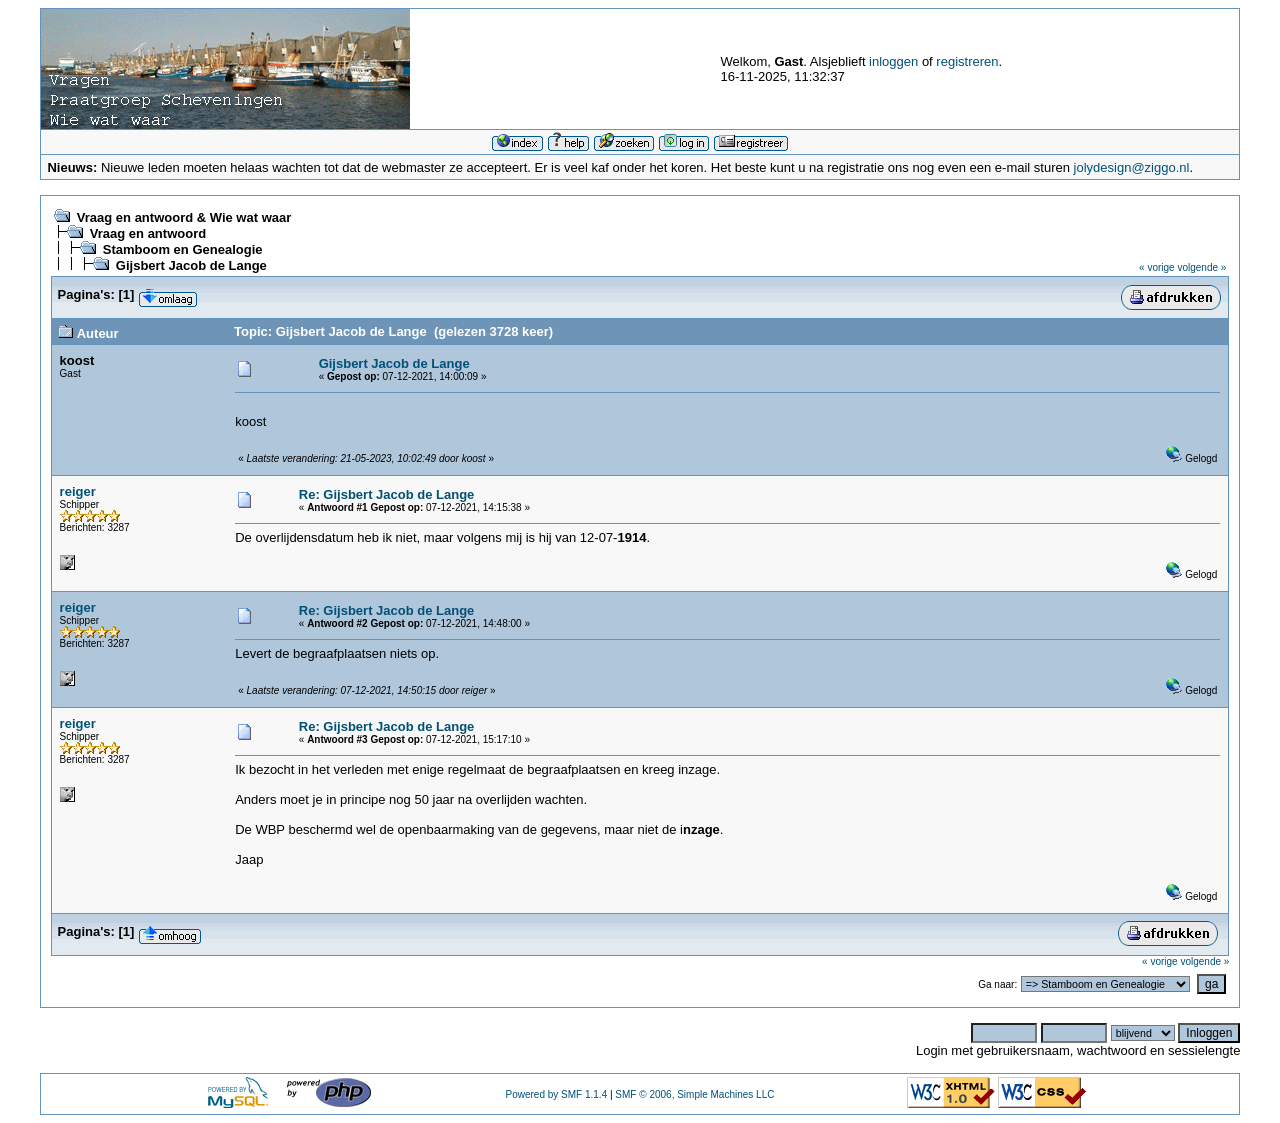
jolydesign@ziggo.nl (1132, 167)
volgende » (1201, 267)
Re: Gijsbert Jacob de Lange (387, 494)
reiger (78, 491)
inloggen (893, 61)
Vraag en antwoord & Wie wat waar (184, 217)
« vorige (1157, 267)
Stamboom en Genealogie (183, 249)
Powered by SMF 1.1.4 (556, 1094)
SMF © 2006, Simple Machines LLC (694, 1094)
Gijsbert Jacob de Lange (191, 265)
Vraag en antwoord (148, 233)
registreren (967, 61)
